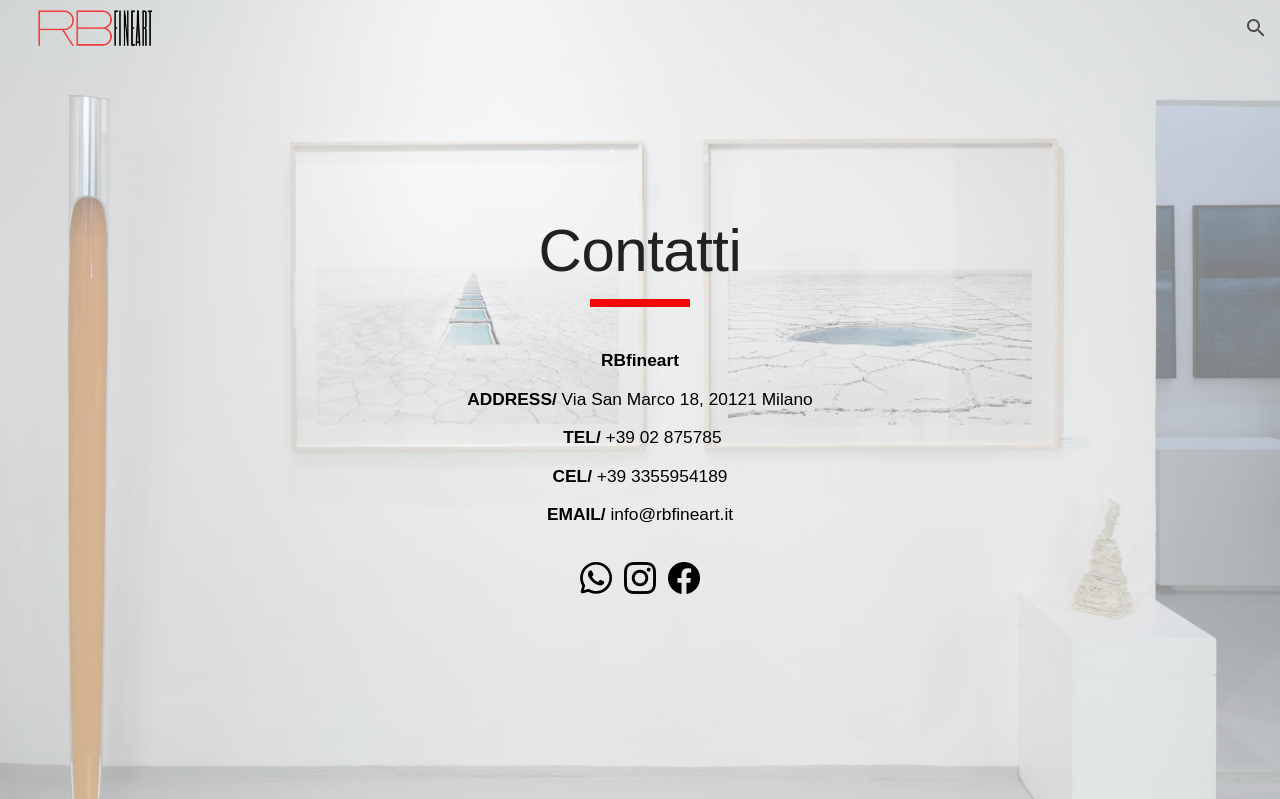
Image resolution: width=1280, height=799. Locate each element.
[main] (640, 260)
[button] (1256, 28)
